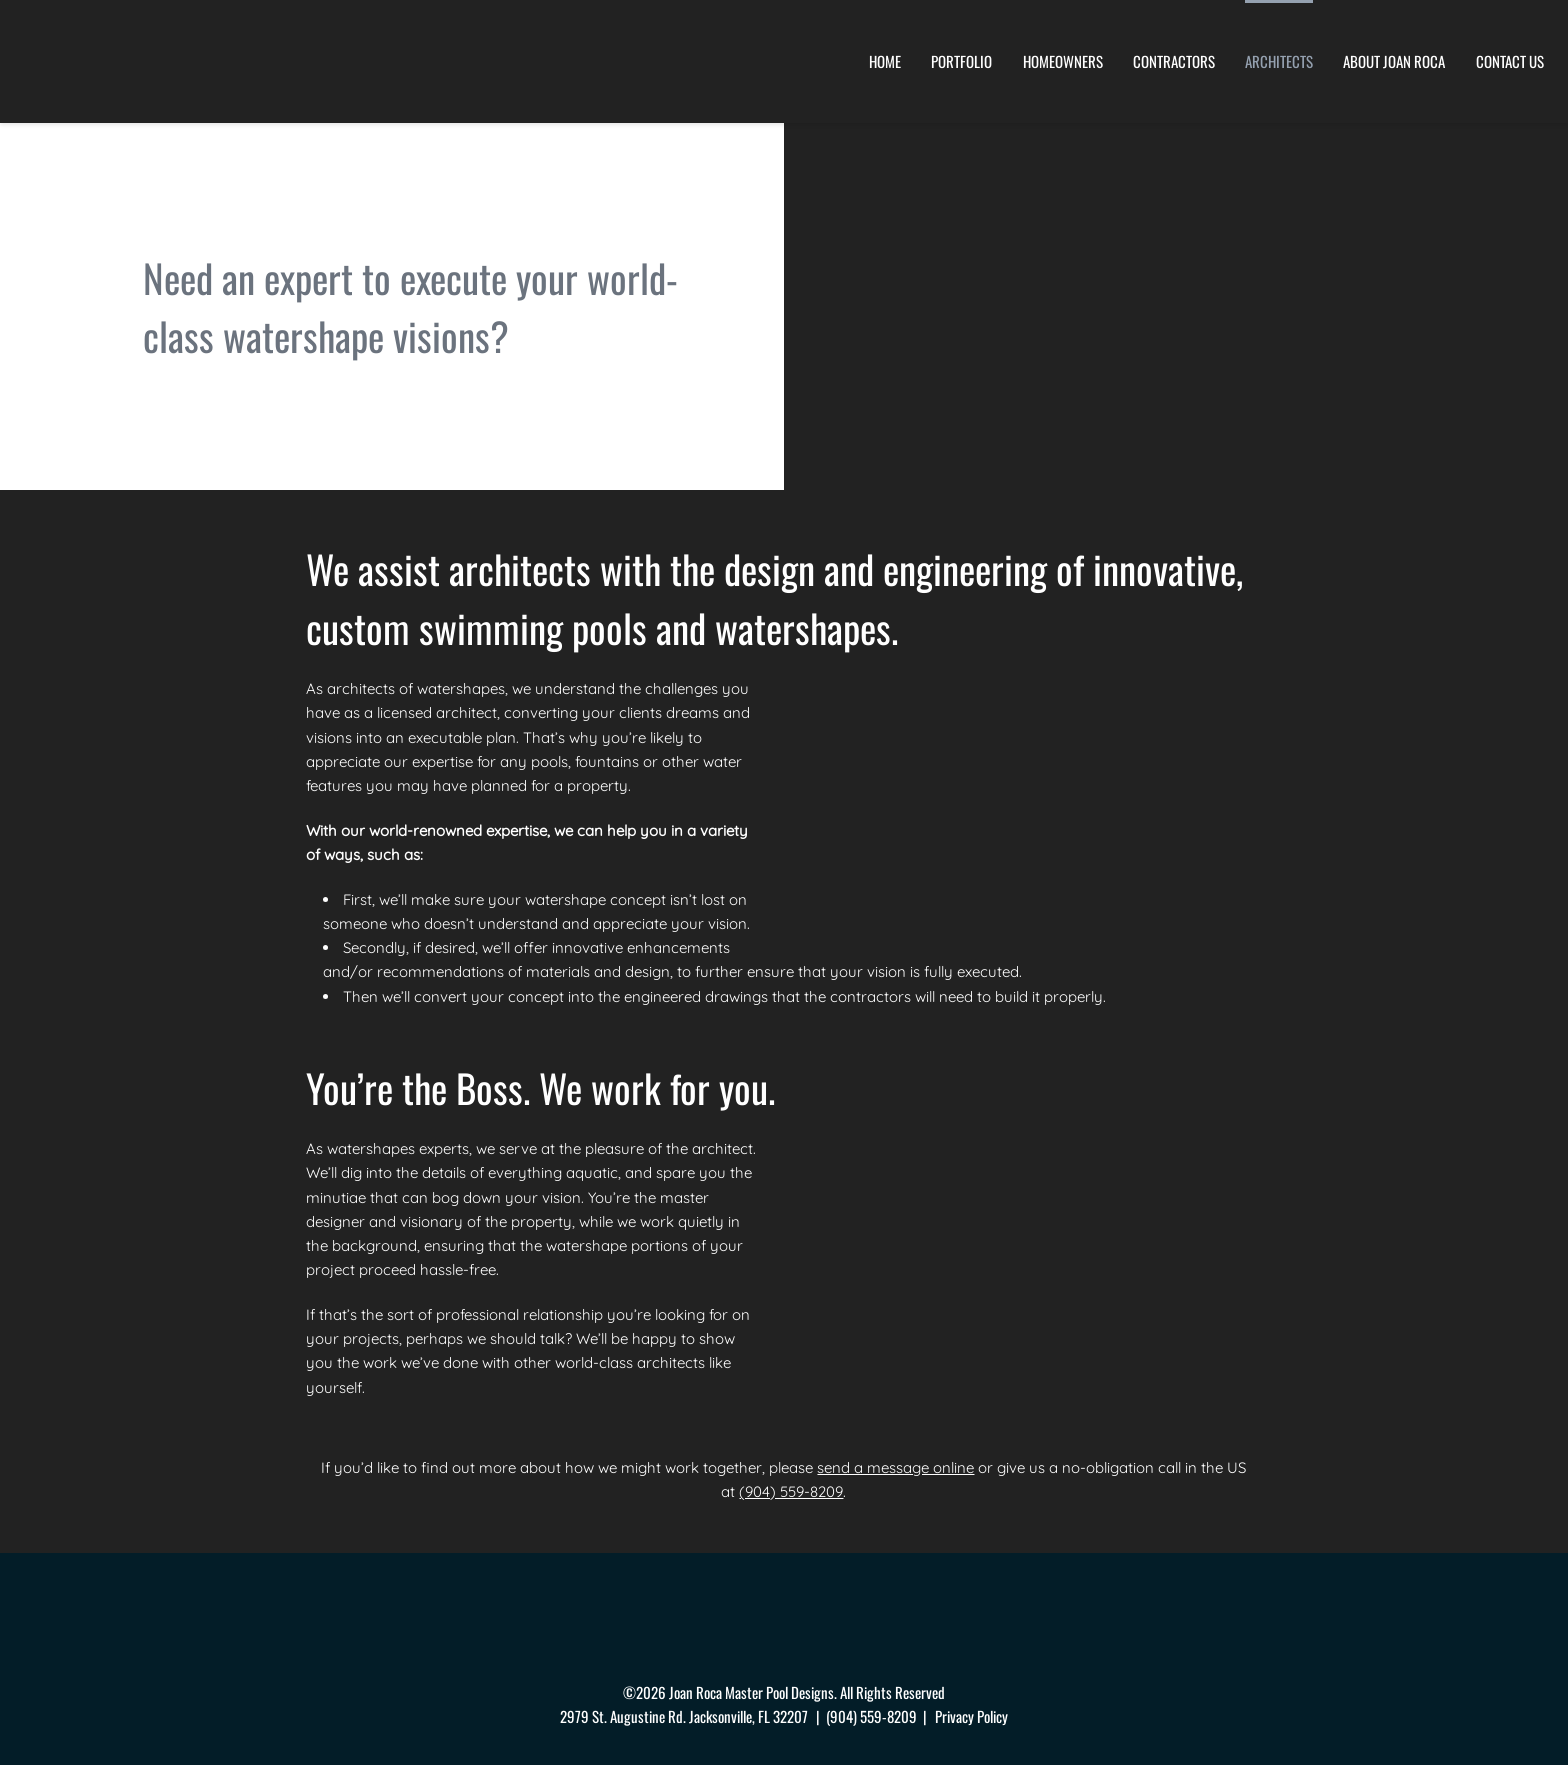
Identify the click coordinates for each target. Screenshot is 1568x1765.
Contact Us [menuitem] (1510, 61)
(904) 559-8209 (791, 1491)
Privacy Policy (971, 1715)
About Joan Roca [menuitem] (1394, 61)
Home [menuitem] (885, 61)
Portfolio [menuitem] (961, 61)
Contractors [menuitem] (1174, 61)
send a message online (895, 1466)
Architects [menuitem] (1279, 61)
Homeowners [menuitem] (1063, 61)
